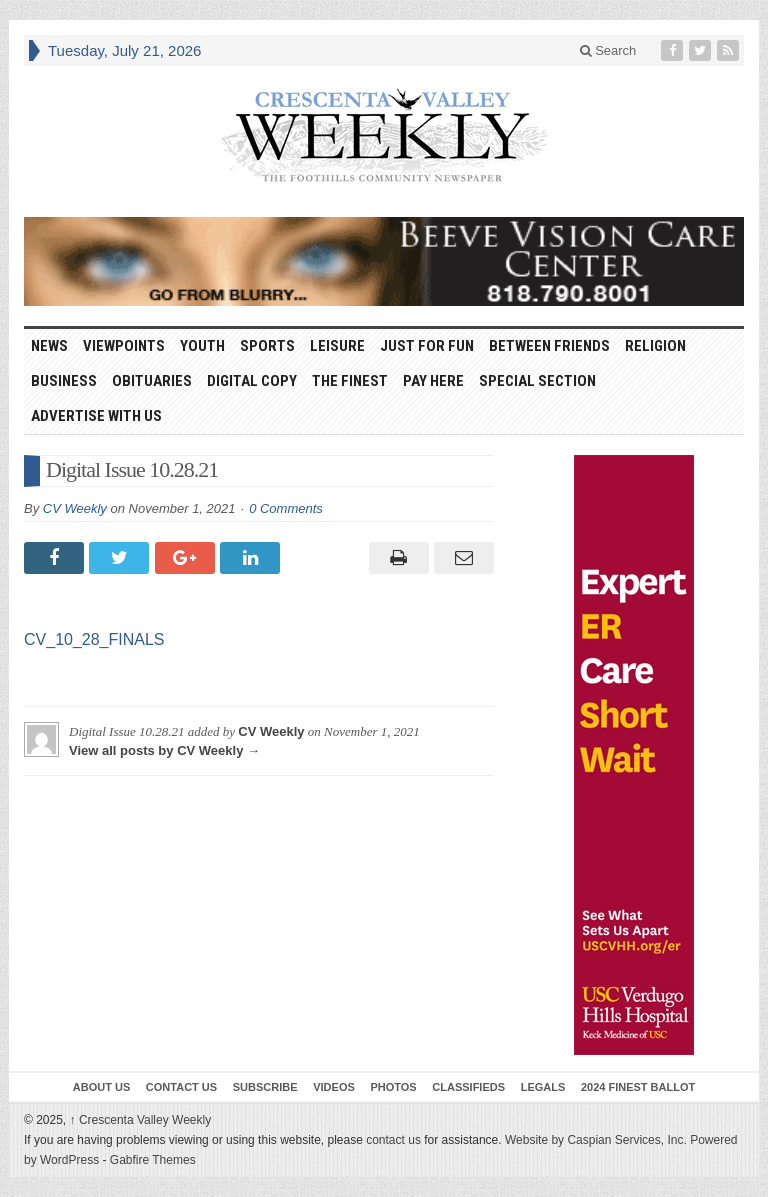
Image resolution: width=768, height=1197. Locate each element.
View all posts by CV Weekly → (164, 750)
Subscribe (265, 1087)
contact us (393, 1140)
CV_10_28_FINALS (94, 639)
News (49, 346)
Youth (202, 346)
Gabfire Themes (153, 1160)
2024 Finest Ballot (638, 1087)
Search (608, 50)
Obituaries (152, 381)
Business (64, 381)
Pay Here (433, 381)
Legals (543, 1087)
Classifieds (468, 1087)
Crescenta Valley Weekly (141, 1120)
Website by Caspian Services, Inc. (596, 1140)
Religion (655, 346)
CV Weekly (75, 508)
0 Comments (286, 508)
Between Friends (549, 346)
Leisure (337, 346)
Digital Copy (252, 381)
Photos (393, 1087)
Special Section (537, 381)
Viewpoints (124, 346)
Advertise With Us (96, 416)
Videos (334, 1087)
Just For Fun (427, 346)
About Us (101, 1087)
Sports (267, 346)
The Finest (350, 381)
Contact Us (181, 1087)
